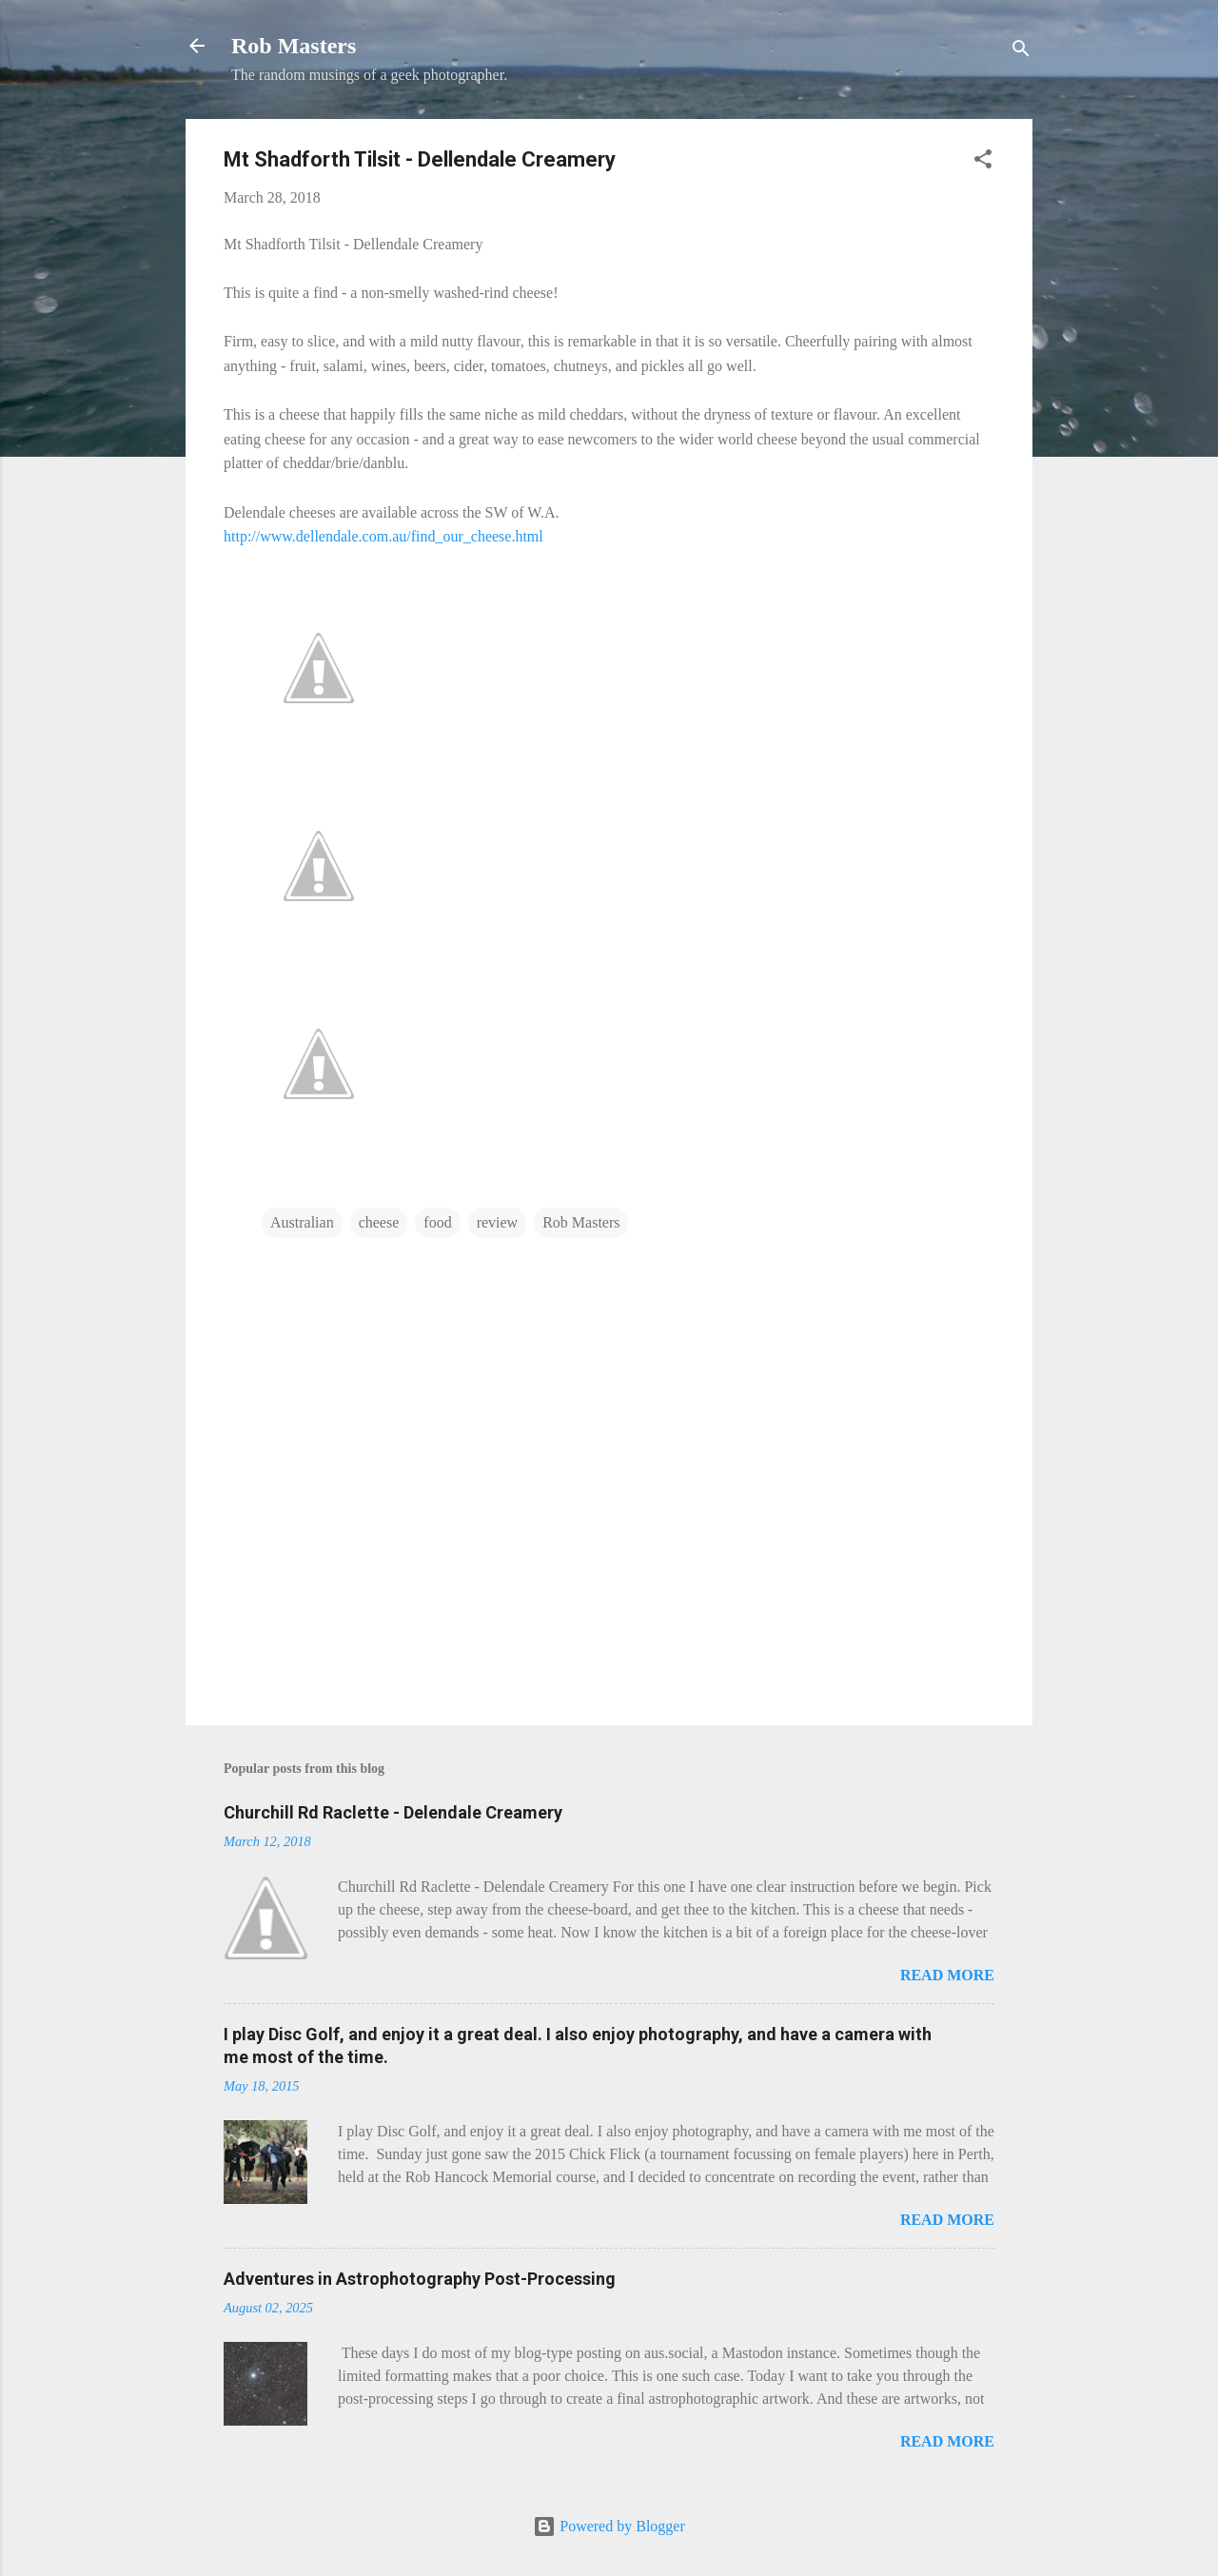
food (437, 1222)
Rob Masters (293, 45)
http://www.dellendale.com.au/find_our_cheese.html (383, 536)
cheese (379, 1222)
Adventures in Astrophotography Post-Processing (420, 2279)
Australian (302, 1222)
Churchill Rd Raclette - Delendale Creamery (393, 1812)
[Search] (1021, 52)
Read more (947, 1975)
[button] (983, 162)
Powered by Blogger (609, 2526)
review (498, 1222)
